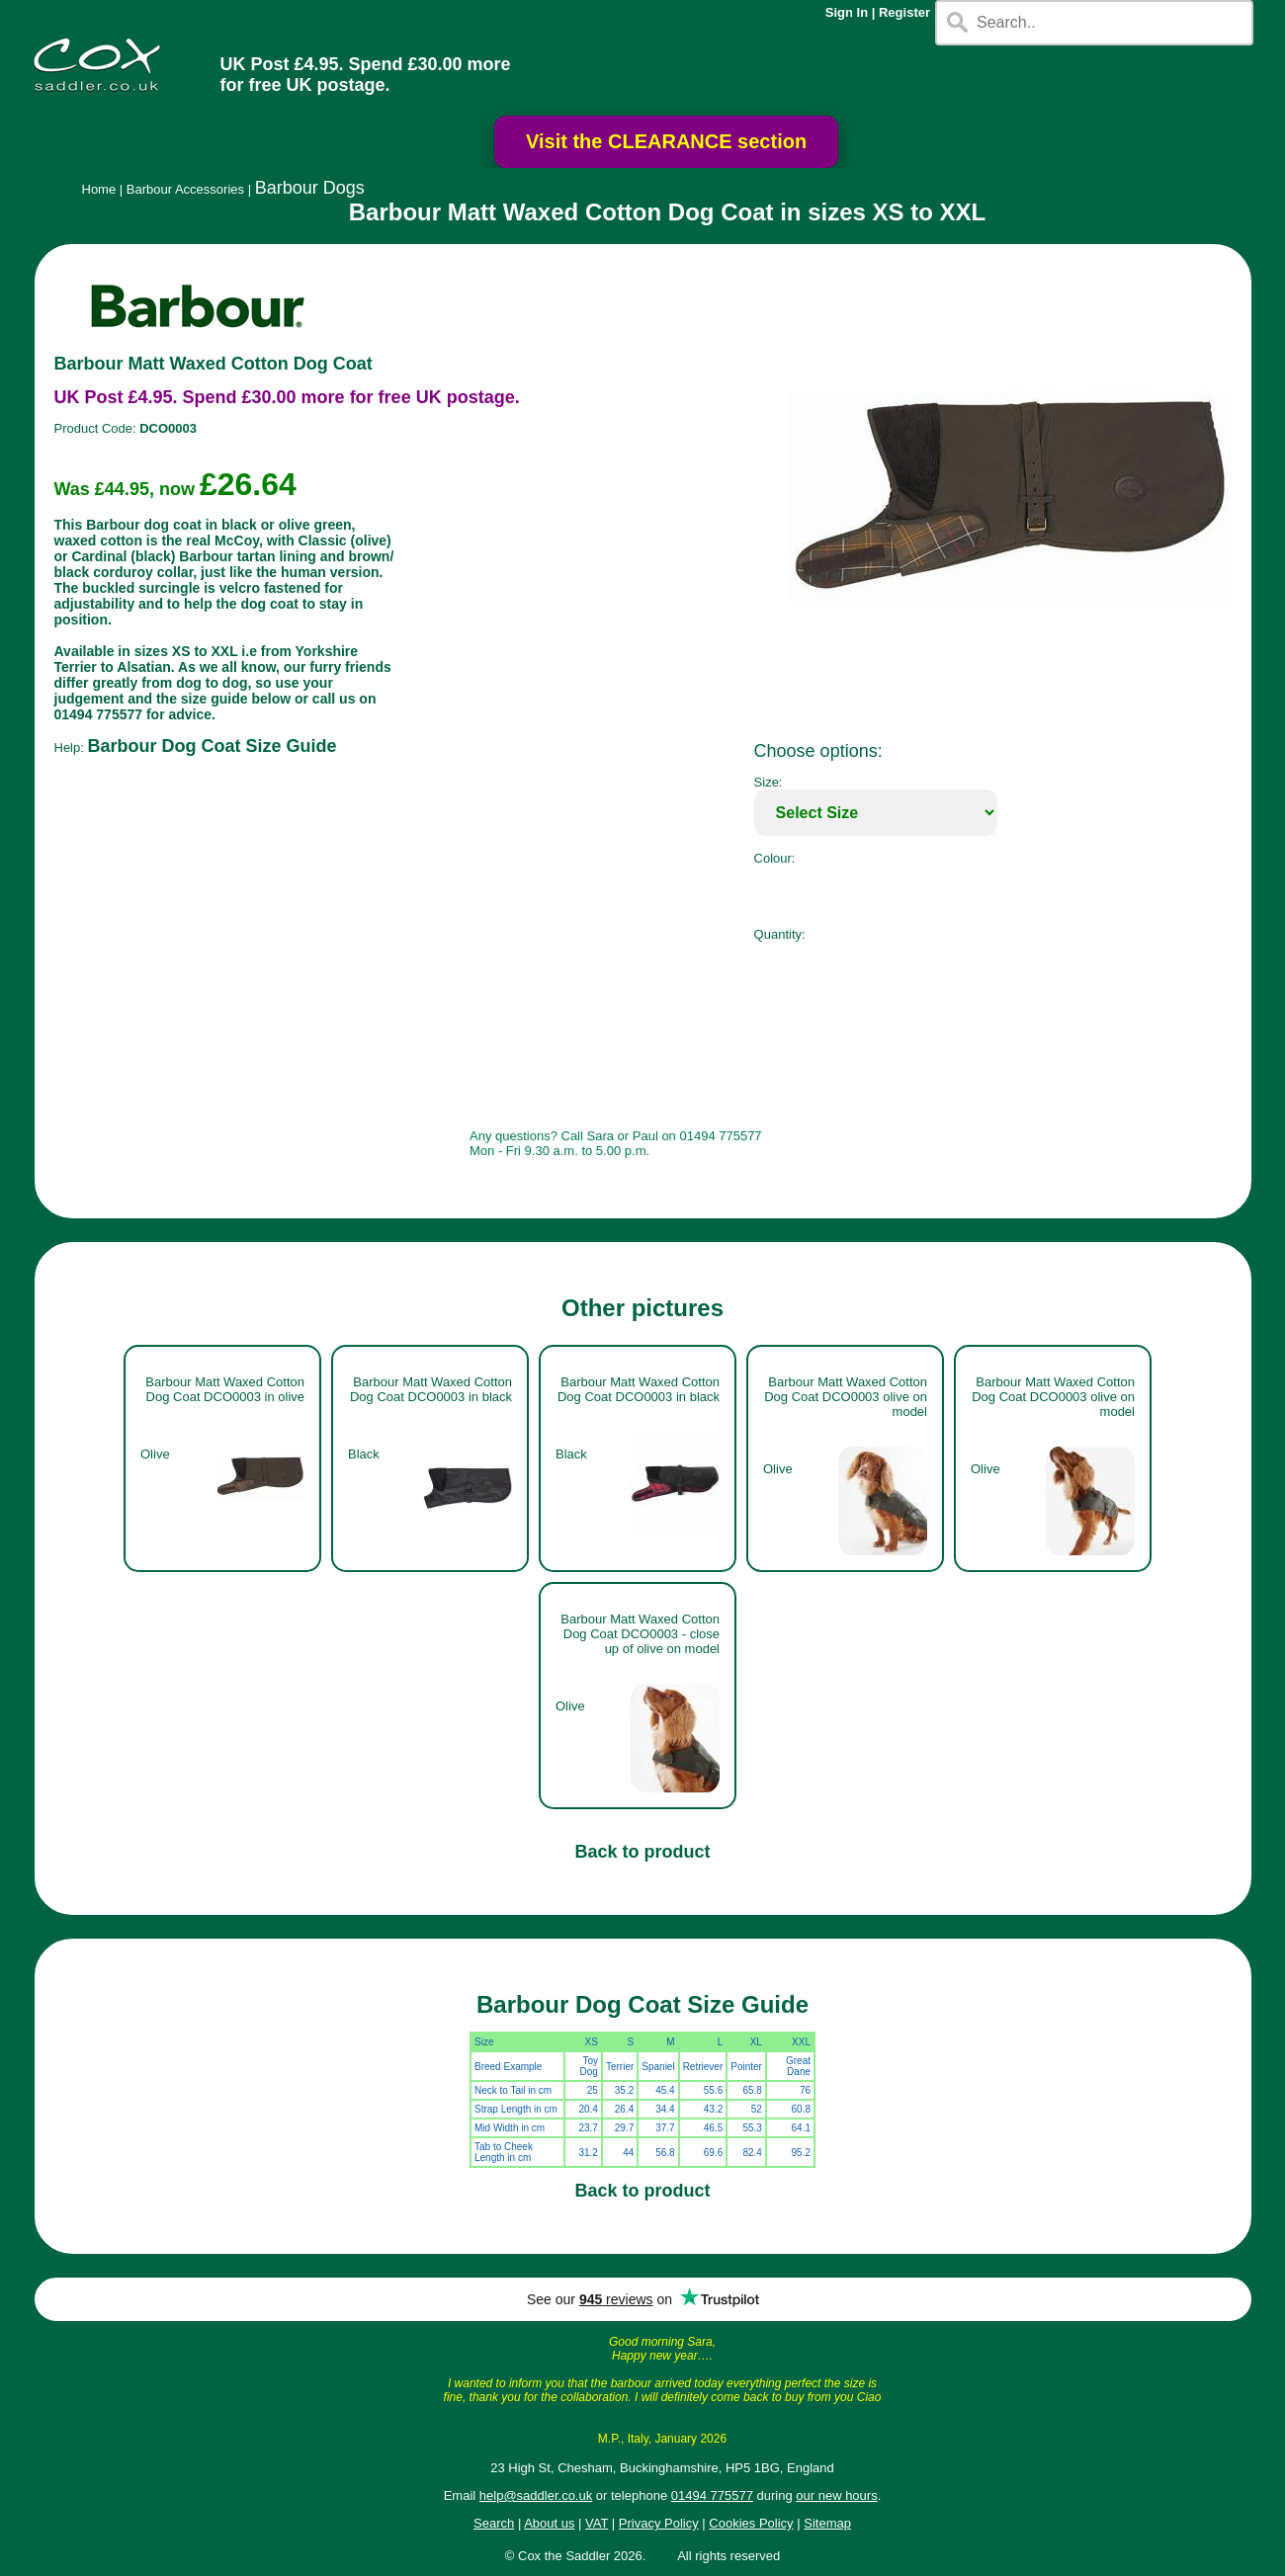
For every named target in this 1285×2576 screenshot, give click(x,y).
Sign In (846, 12)
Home (99, 189)
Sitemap (827, 2523)
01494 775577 (712, 2495)
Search (493, 2523)
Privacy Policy (659, 2523)
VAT (596, 2523)
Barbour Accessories (185, 189)
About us (549, 2523)
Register (904, 12)
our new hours (836, 2495)
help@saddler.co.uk (535, 2495)
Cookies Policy (751, 2523)
